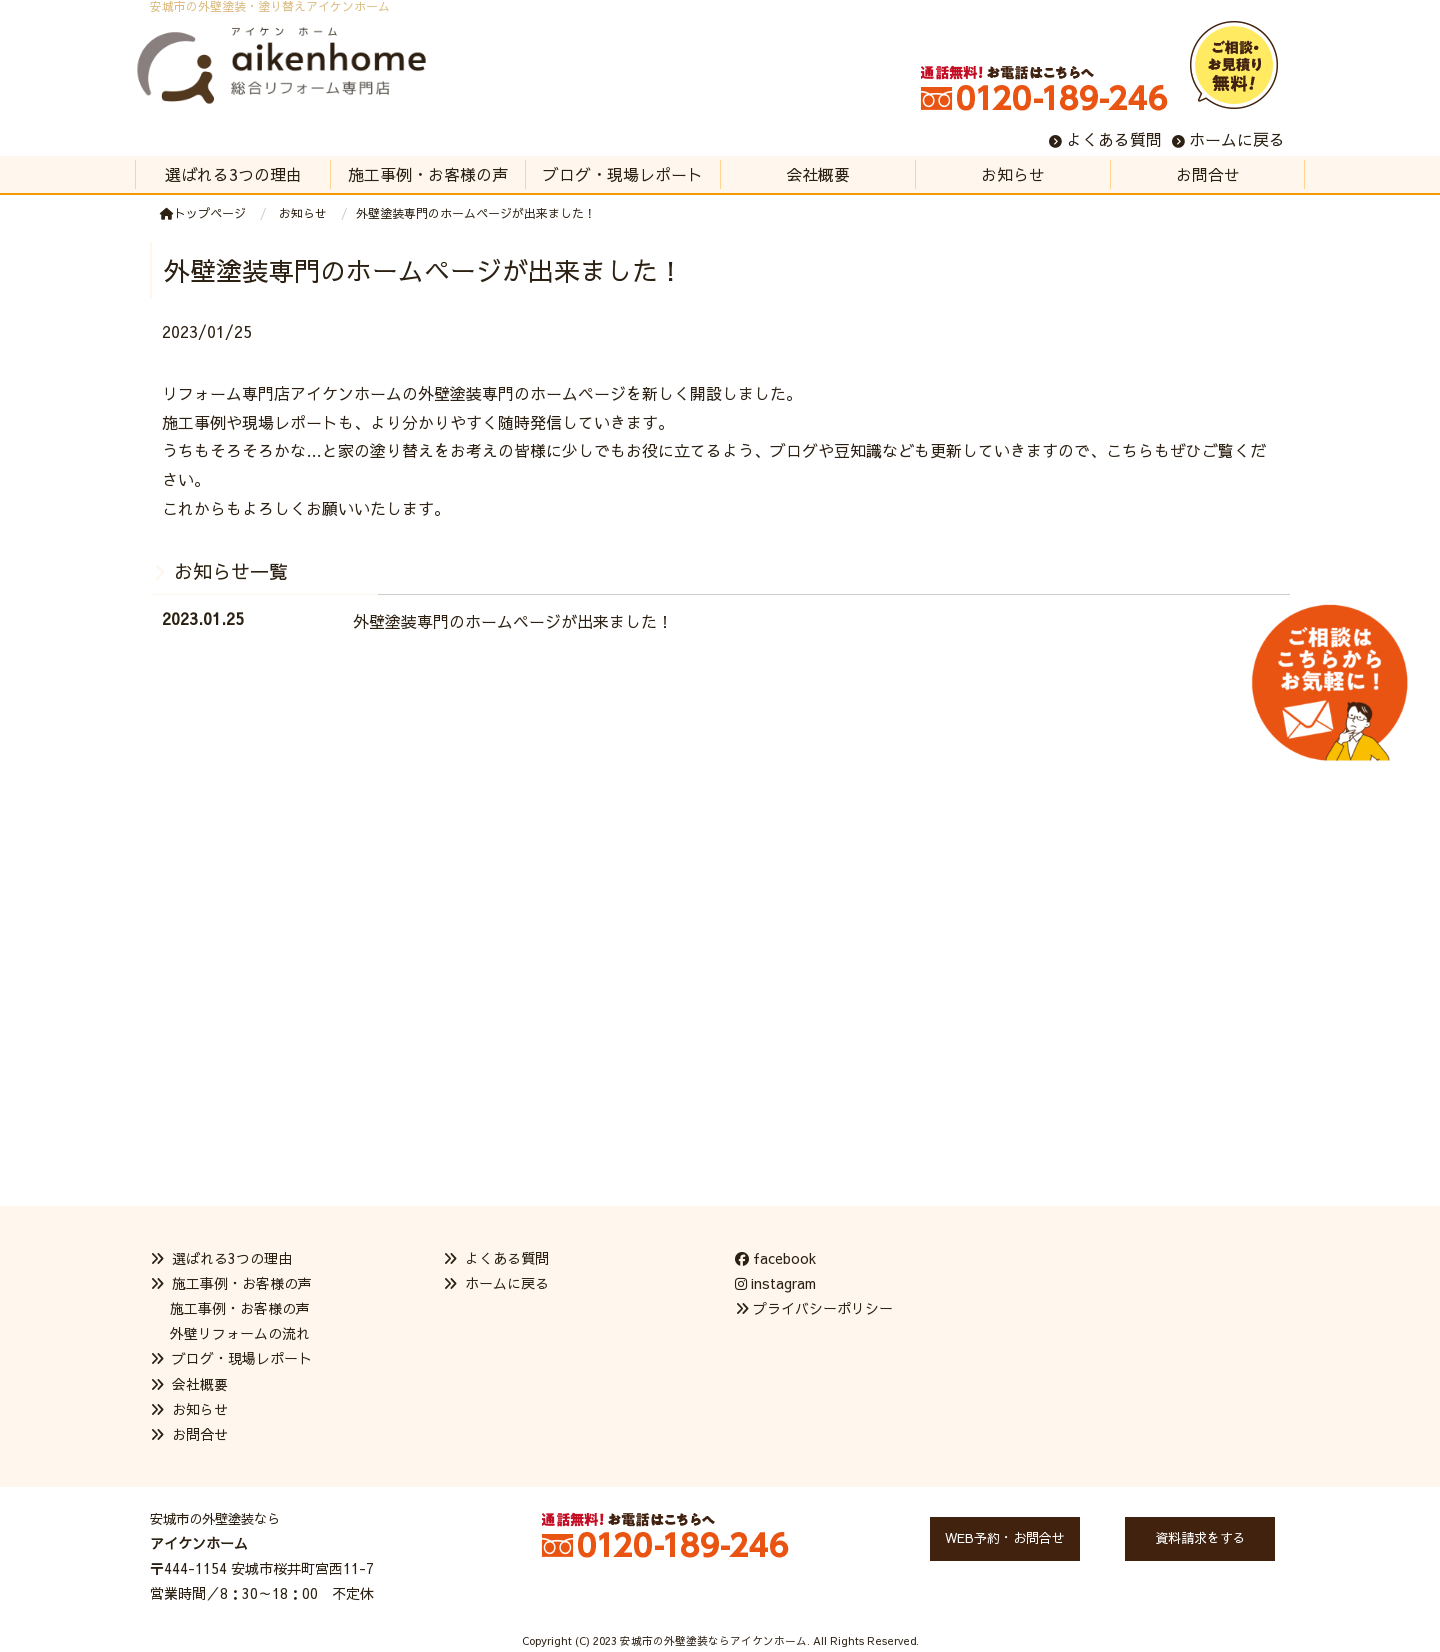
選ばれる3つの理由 (232, 1258)
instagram (775, 1283)
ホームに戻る (1237, 139)
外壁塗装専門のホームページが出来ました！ (513, 621)
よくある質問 (1114, 139)
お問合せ (200, 1434)
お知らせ (200, 1409)
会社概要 (200, 1384)
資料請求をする (1200, 1538)
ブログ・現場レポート (242, 1358)
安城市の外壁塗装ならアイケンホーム (713, 1640)
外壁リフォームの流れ (240, 1333)
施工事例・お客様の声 (240, 1308)
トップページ (203, 213)
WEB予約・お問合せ (1005, 1538)
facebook (775, 1258)
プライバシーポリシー (823, 1308)
